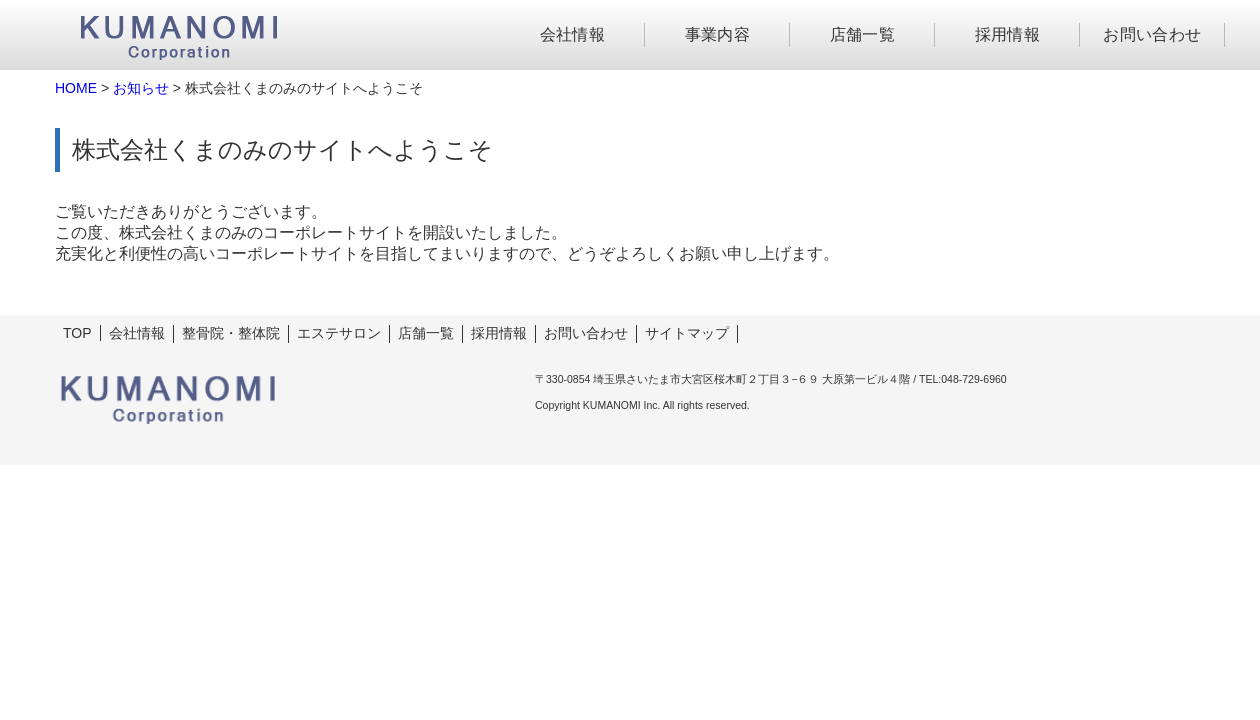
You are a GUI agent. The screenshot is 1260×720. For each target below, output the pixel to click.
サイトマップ (687, 333)
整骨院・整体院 (231, 333)
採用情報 (1008, 34)
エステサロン (339, 333)
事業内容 (718, 34)
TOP (77, 333)
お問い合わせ (1152, 34)
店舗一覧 (863, 34)
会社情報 (573, 34)
